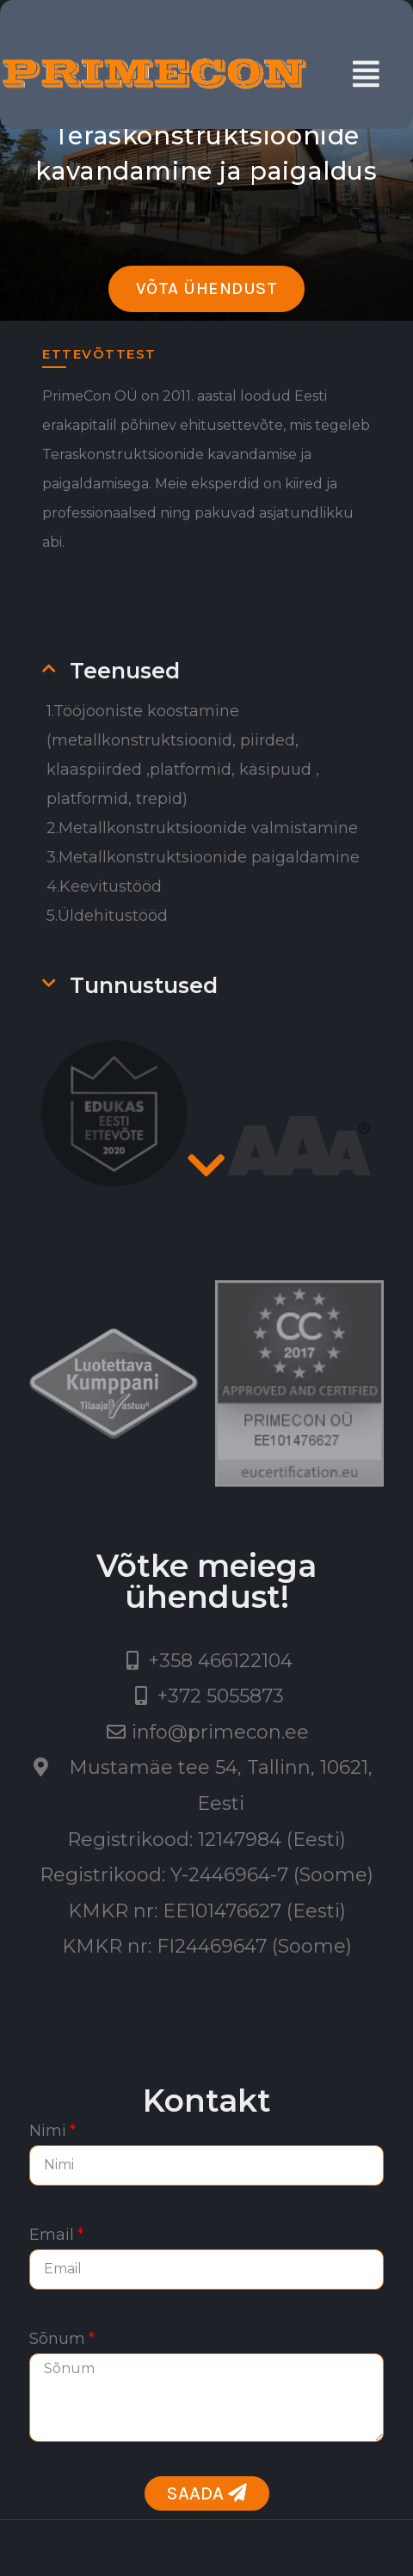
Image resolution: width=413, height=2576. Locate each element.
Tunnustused (144, 985)
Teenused (125, 671)
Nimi (47, 2130)
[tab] (222, 671)
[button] (206, 289)
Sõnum (57, 2338)
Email (51, 2234)
